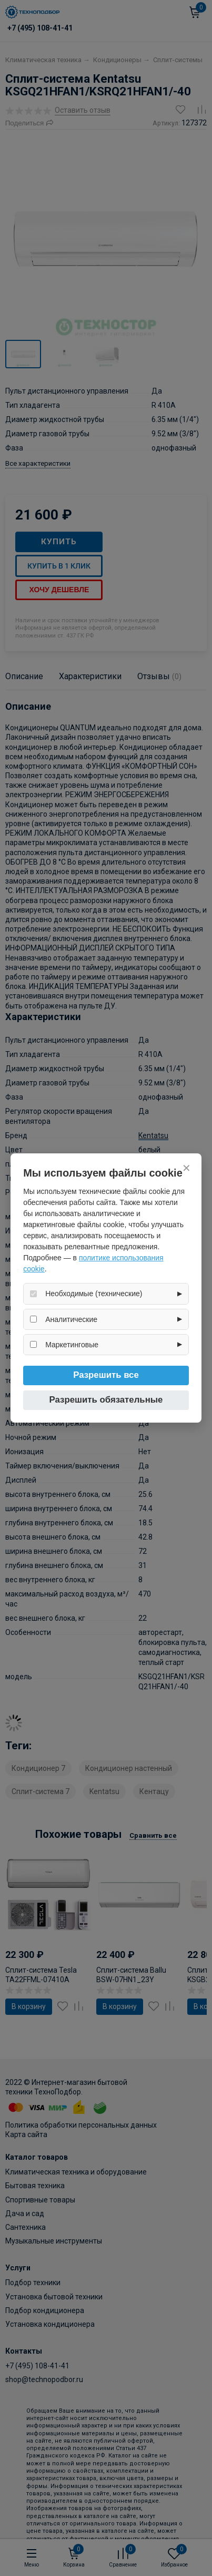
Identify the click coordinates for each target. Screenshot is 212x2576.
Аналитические (71, 1319)
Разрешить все (106, 1375)
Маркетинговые (71, 1344)
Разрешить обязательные (106, 1400)
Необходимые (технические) (93, 1293)
